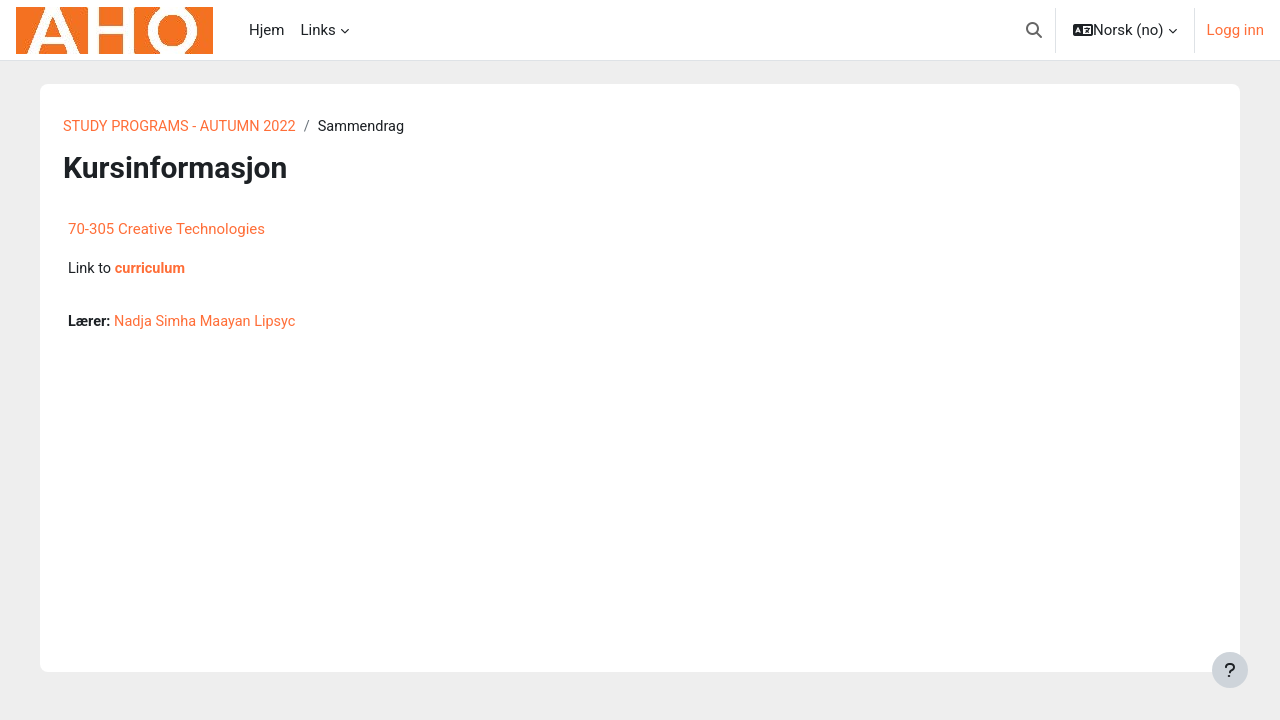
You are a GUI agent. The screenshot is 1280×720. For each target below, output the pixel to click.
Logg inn (1235, 30)
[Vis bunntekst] (1230, 670)
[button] (1034, 30)
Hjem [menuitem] (266, 30)
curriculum (160, 270)
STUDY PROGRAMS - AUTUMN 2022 (191, 127)
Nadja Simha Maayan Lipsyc (218, 323)
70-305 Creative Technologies (174, 230)
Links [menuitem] (317, 30)
